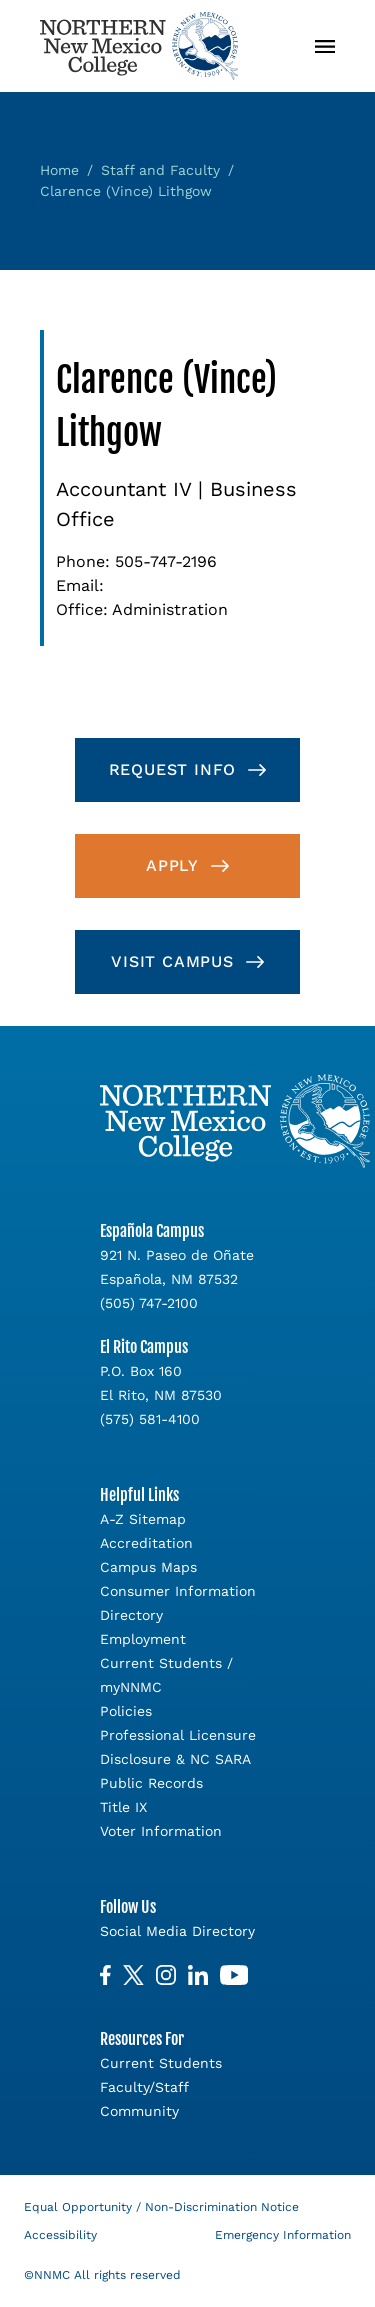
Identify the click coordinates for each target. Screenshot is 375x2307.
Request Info (173, 769)
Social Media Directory (177, 1931)
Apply (172, 865)
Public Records (151, 1783)
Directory (131, 1615)
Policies (126, 1711)
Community (139, 2111)
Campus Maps (148, 1567)
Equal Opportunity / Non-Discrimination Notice (161, 2207)
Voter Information (161, 1831)
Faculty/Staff (144, 2087)
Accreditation (146, 1543)
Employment (143, 1639)
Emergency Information (283, 2235)
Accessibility (60, 2235)
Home (59, 170)
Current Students (161, 2063)
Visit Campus (172, 961)
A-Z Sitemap (143, 1519)
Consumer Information (178, 1591)
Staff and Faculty (160, 170)
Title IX (123, 1807)
